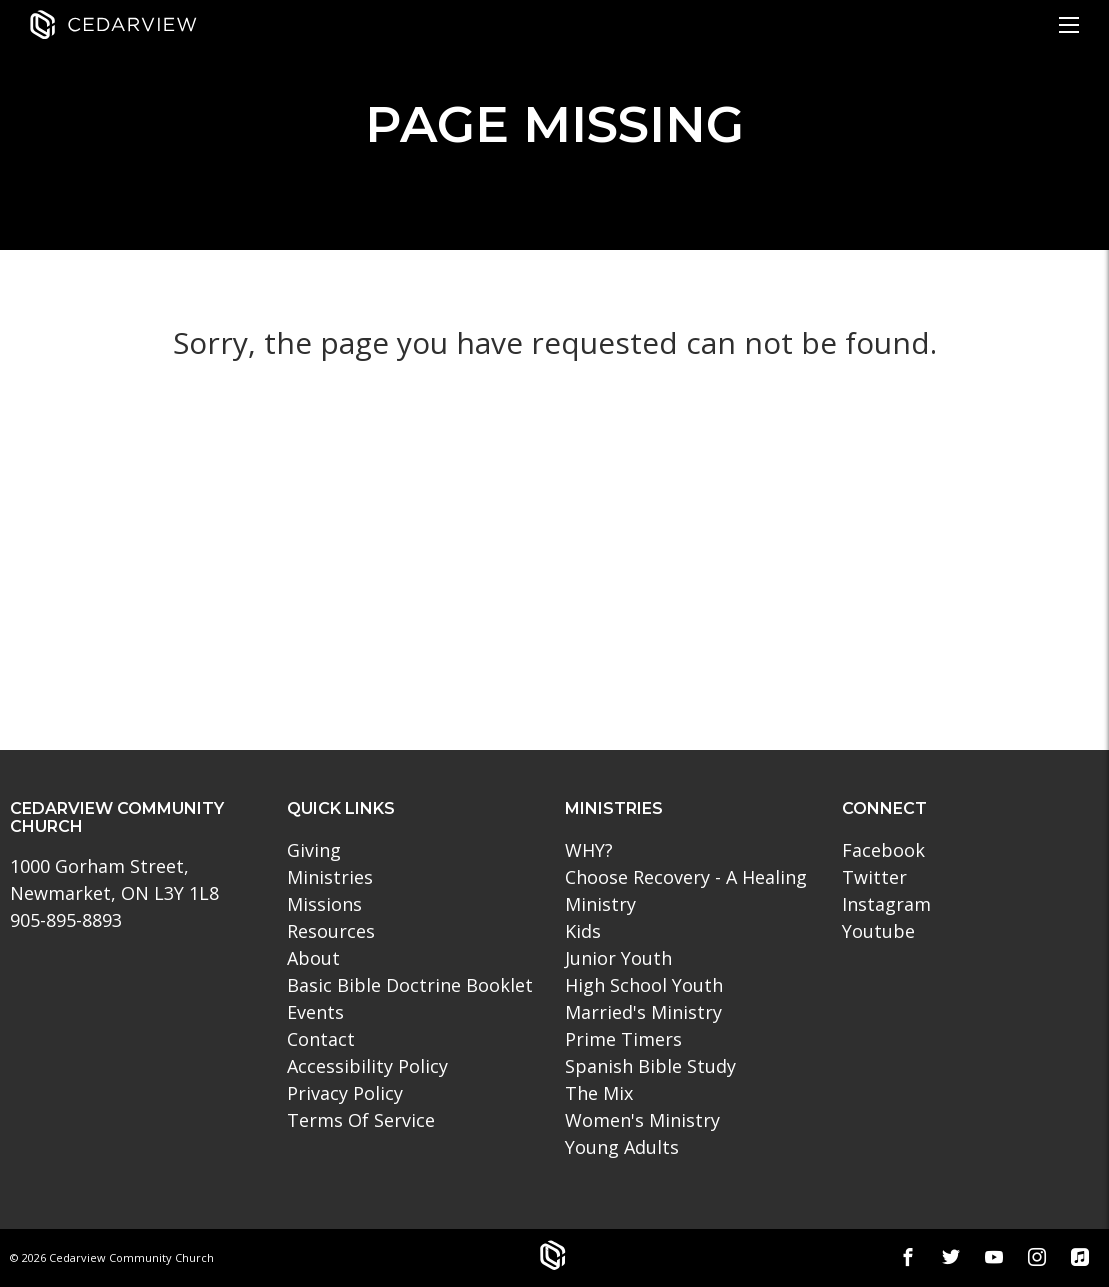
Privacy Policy (345, 1093)
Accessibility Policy (367, 1066)
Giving (314, 850)
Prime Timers (623, 1039)
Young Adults (622, 1147)
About (313, 958)
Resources (331, 931)
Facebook (883, 850)
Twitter (874, 877)
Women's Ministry (642, 1120)
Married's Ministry (643, 1012)
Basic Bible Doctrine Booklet (410, 985)
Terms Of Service (361, 1120)
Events (315, 1012)
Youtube (878, 931)
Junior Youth (618, 958)
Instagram (886, 904)
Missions (324, 904)
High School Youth (644, 985)
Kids (583, 931)
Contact (321, 1039)
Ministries (330, 877)
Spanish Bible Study (650, 1066)
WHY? (589, 850)
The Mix (599, 1093)
